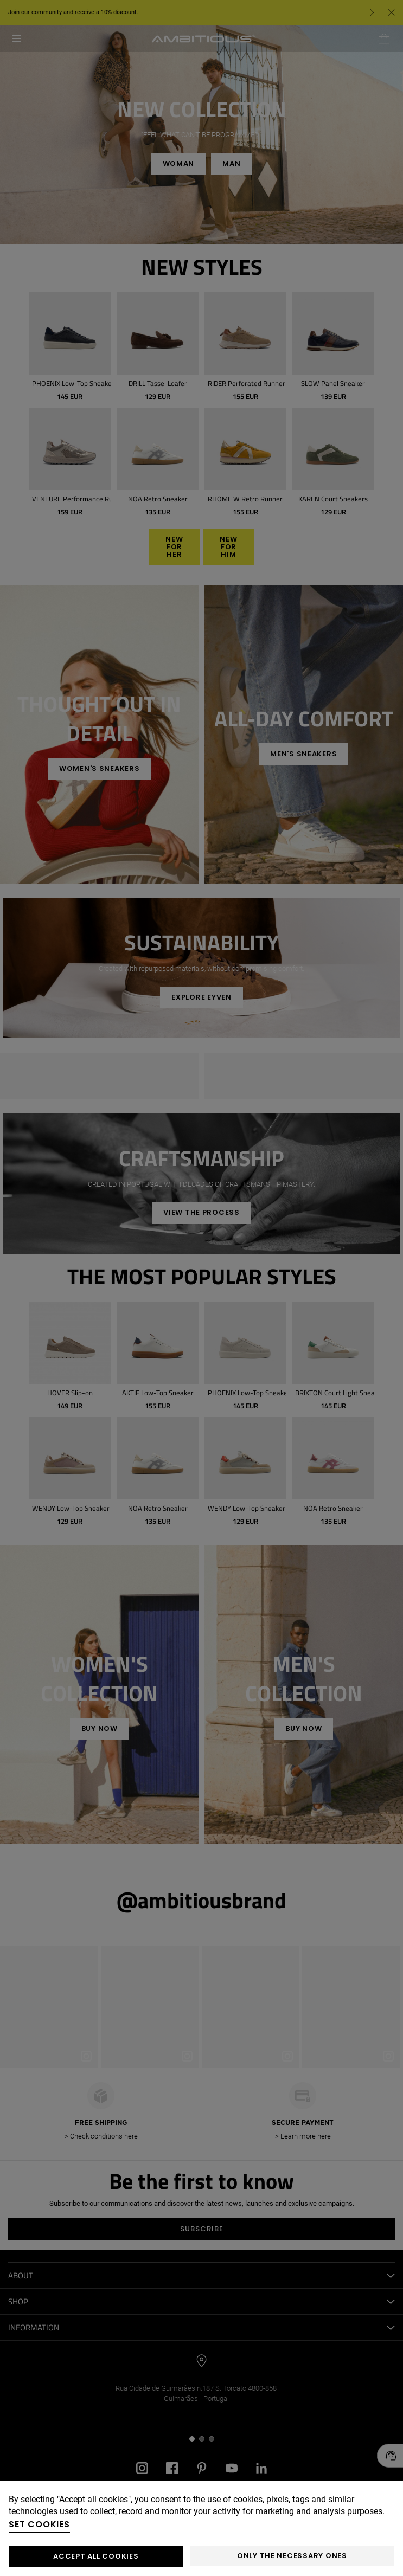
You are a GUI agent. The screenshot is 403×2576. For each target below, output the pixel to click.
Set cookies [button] (39, 2524)
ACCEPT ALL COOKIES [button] (95, 2556)
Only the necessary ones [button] (292, 2556)
